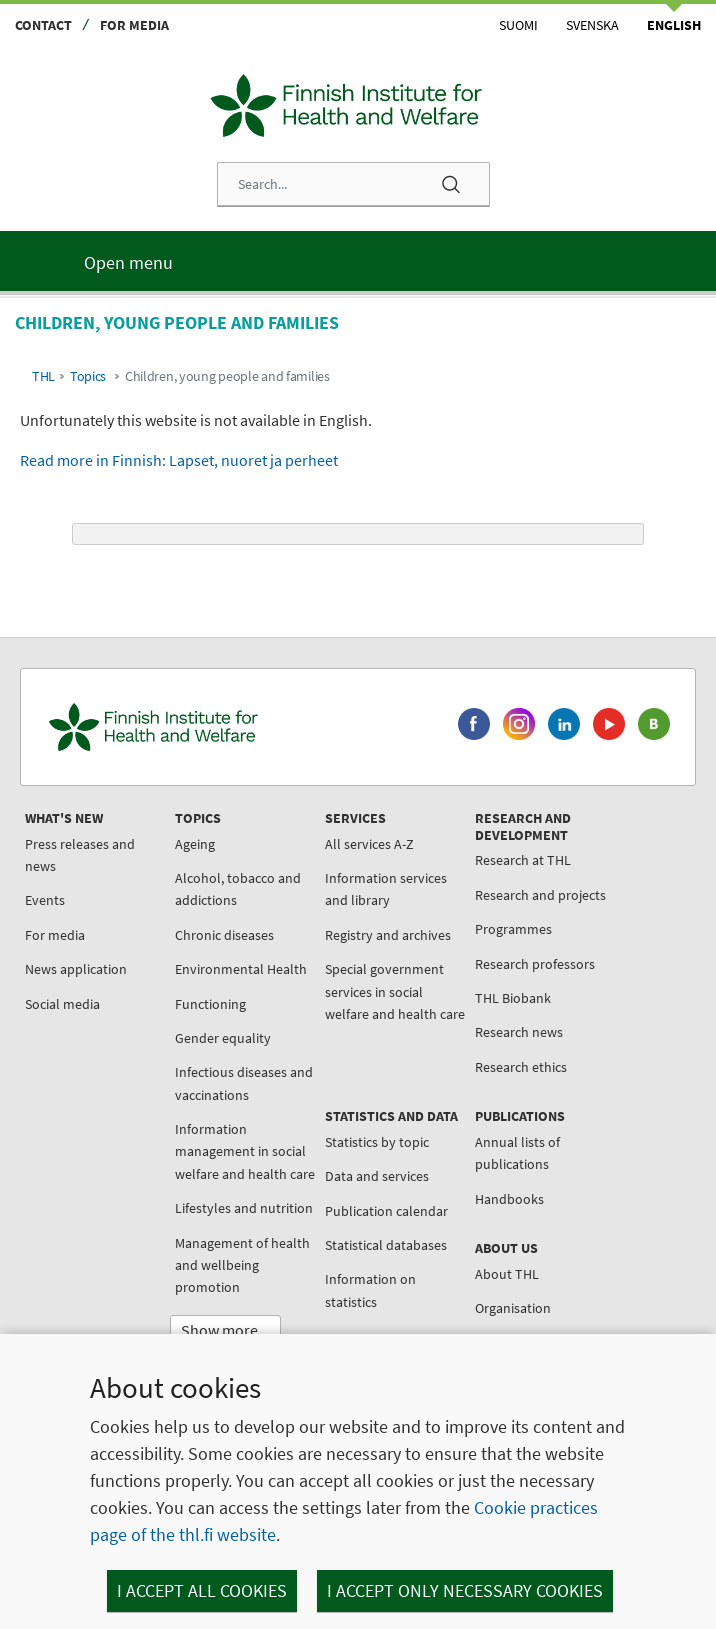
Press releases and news (80, 855)
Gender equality (223, 1038)
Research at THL (523, 860)
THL (43, 376)
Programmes (513, 929)
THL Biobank (513, 998)
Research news (519, 1032)
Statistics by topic (377, 1142)
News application (76, 969)
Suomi (518, 25)
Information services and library (386, 889)
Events (45, 900)
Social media (62, 1004)
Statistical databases (386, 1245)
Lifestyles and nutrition (244, 1208)
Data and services (377, 1176)
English (674, 25)
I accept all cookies (202, 1590)
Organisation (513, 1308)
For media (134, 25)
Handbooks (509, 1199)
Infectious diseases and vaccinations (244, 1083)
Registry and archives (388, 935)
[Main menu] (358, 261)
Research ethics (521, 1067)
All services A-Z (369, 844)
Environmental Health (241, 969)
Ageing (195, 844)
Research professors (535, 964)
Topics (88, 376)
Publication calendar (386, 1211)
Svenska (592, 25)
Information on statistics (370, 1290)
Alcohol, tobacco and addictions (238, 889)
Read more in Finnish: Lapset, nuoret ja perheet (179, 460)
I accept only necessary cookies (465, 1590)
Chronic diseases (224, 935)
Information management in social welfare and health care (245, 1151)
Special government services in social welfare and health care (395, 991)
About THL (507, 1274)
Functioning (210, 1004)
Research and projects (540, 895)
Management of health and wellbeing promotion (242, 1265)
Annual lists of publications (517, 1153)
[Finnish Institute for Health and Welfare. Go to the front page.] (233, 727)
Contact (43, 25)
